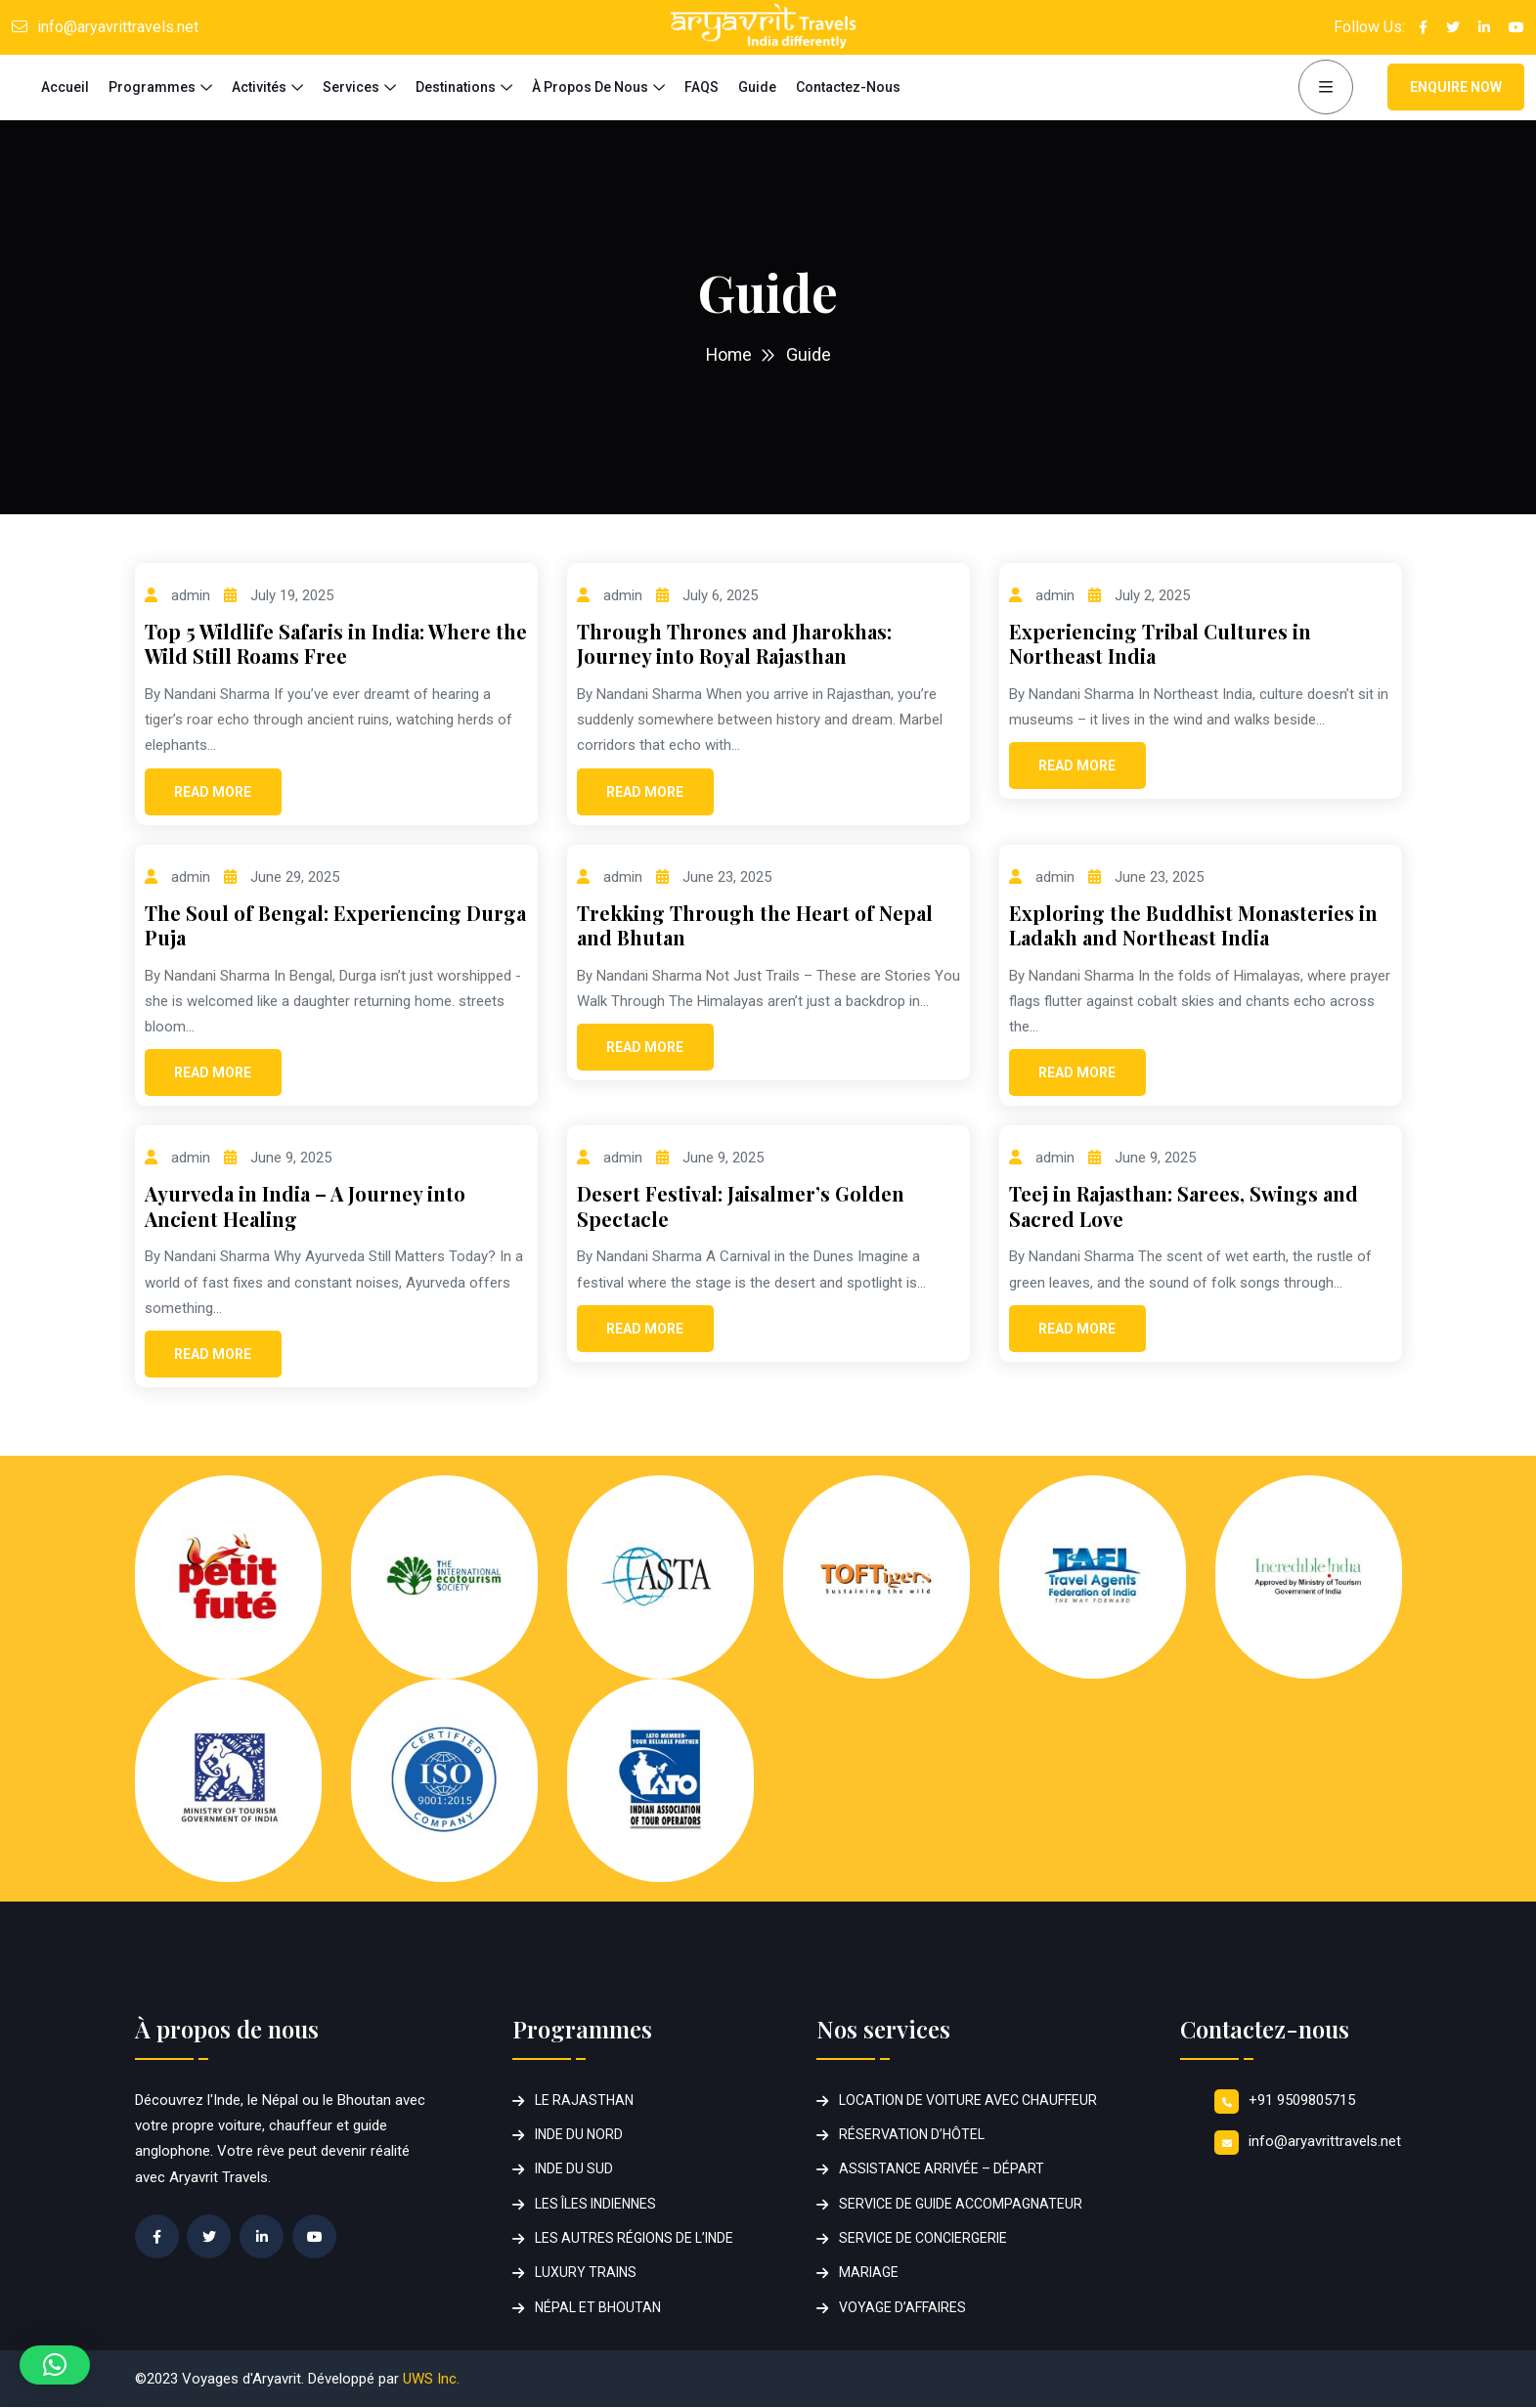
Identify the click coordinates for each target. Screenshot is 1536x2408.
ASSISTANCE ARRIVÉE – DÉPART (941, 2169)
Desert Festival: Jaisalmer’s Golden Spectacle (740, 1206)
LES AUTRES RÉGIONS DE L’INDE (634, 2238)
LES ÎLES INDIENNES (595, 2203)
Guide (757, 87)
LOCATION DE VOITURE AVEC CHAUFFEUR (968, 2100)
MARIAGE (869, 2273)
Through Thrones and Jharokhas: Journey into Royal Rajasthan (734, 644)
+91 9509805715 (1302, 2100)
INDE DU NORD (579, 2134)
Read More (212, 792)
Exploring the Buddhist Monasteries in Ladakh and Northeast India (1193, 925)
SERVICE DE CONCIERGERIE (923, 2238)
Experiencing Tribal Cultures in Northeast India (1160, 644)
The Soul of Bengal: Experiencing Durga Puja (335, 925)
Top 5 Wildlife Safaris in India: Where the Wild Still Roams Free (336, 644)
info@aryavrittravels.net (117, 27)
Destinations (456, 87)
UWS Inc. (431, 2378)
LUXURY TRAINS (585, 2273)
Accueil (65, 87)
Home (729, 354)
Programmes (152, 87)
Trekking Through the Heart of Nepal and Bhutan (755, 925)
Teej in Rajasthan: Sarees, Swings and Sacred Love (1183, 1206)
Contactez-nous (848, 87)
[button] (55, 2365)
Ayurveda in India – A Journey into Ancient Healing (305, 1206)
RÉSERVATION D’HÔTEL (912, 2134)
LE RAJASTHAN (584, 2100)
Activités (259, 87)
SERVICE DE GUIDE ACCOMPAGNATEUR (960, 2203)
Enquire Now (1456, 87)
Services (351, 87)
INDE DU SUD (574, 2169)
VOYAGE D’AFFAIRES (902, 2307)
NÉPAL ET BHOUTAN (598, 2307)
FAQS (701, 87)
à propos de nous (590, 87)
